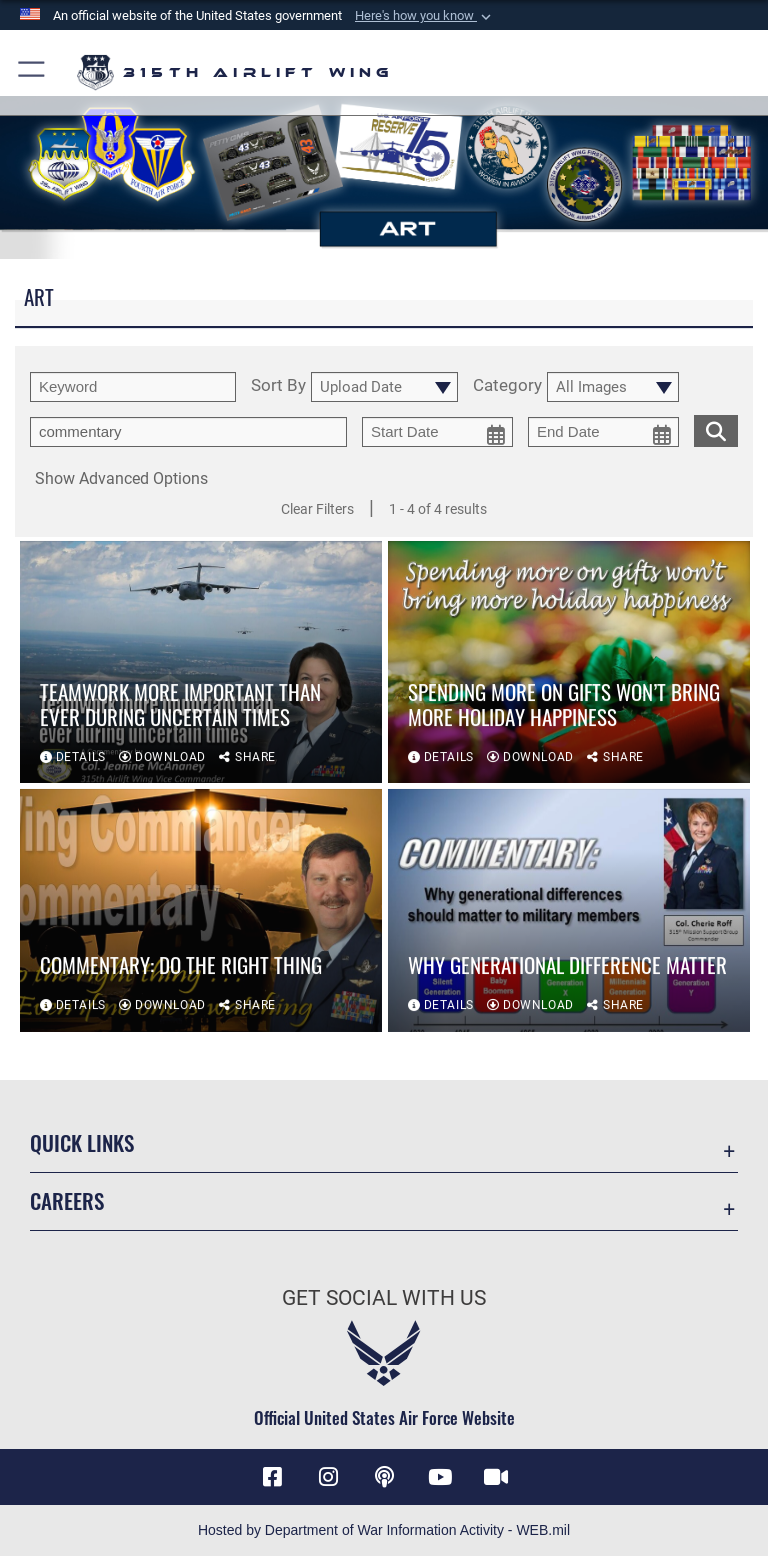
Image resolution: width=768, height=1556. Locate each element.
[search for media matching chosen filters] (716, 429)
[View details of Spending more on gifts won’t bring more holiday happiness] (569, 667)
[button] (425, 16)
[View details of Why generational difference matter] (569, 915)
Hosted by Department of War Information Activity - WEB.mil (384, 1530)
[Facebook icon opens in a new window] (272, 1477)
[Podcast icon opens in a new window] (384, 1477)
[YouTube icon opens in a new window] (440, 1477)
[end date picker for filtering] (603, 432)
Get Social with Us (384, 1298)
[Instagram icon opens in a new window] (328, 1477)
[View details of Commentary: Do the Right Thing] (201, 915)
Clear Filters (317, 509)
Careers (67, 1200)
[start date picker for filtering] (437, 432)
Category (507, 386)
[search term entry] (133, 387)
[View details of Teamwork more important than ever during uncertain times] (201, 667)
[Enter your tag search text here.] (188, 432)
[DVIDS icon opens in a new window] (496, 1477)
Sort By (278, 386)
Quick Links (82, 1142)
